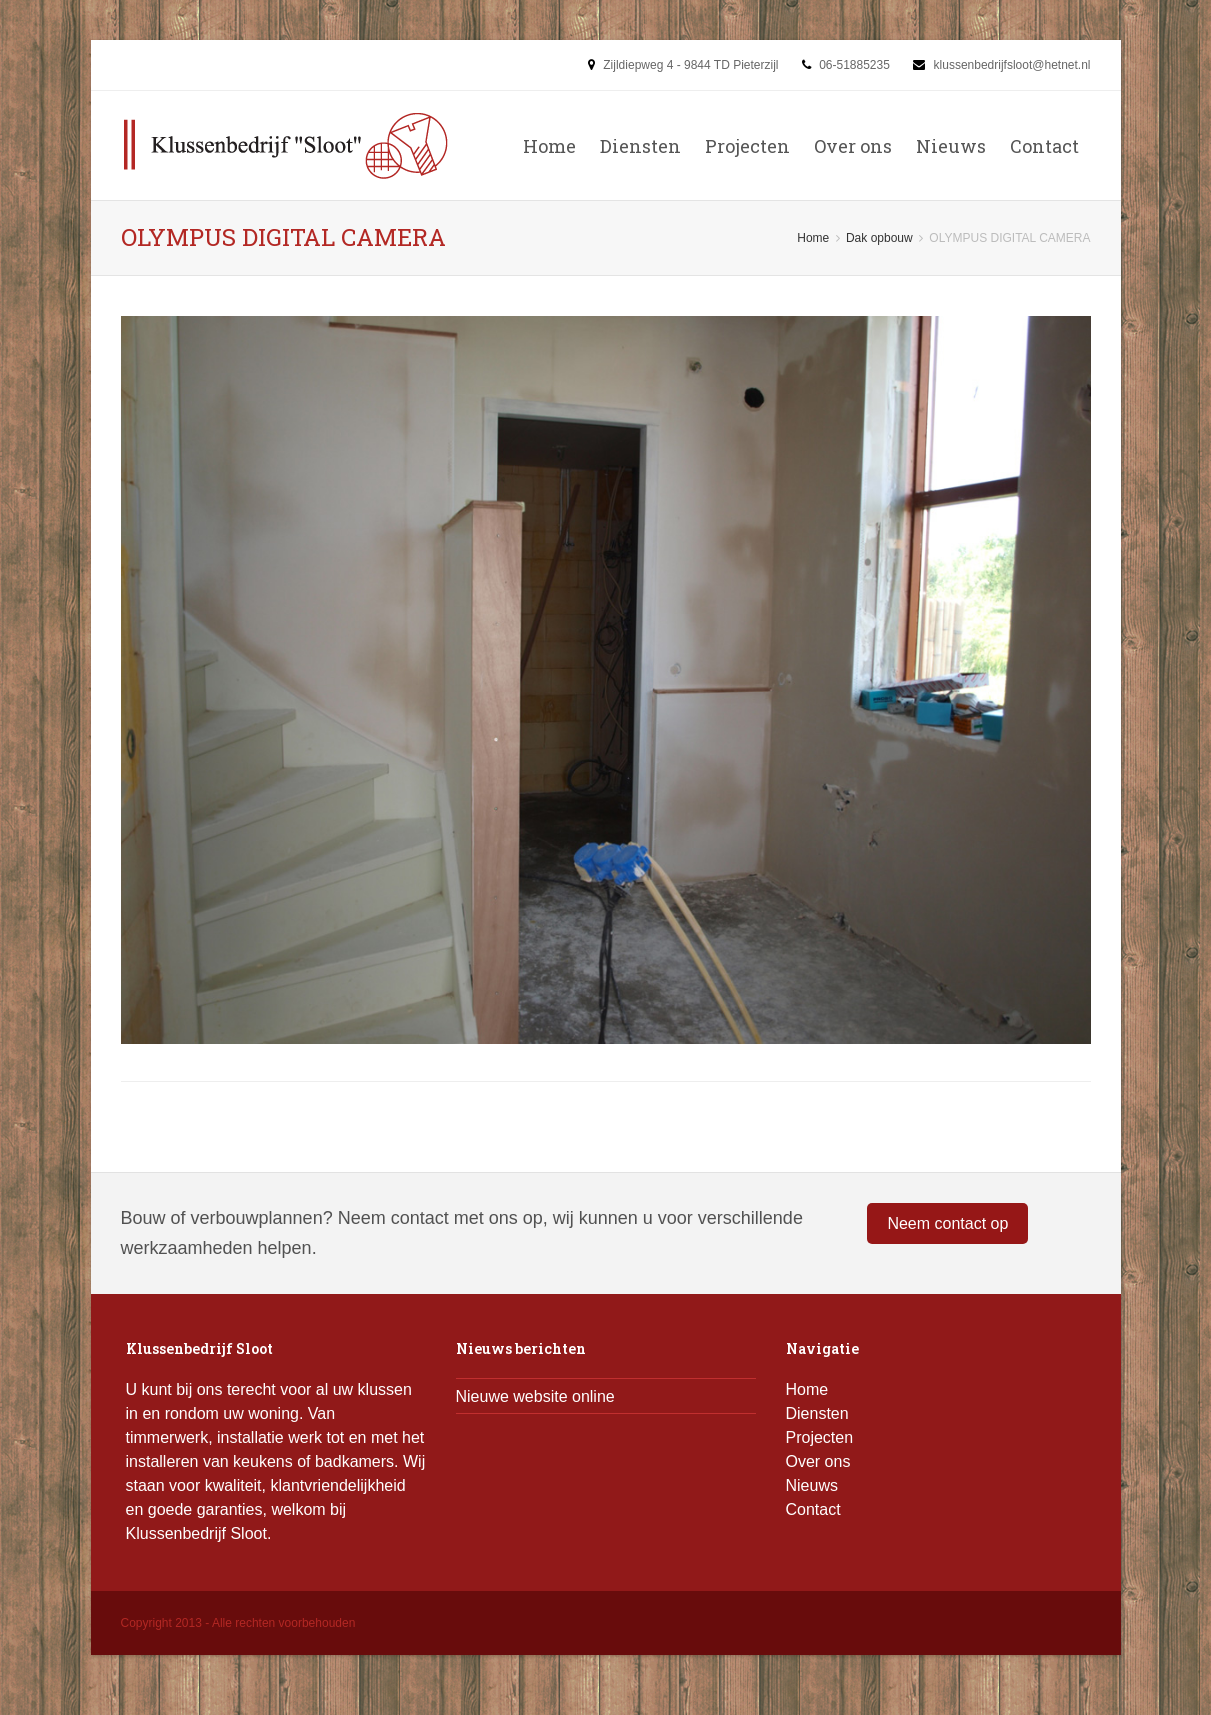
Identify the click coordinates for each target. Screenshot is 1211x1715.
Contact (1044, 146)
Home (549, 146)
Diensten (640, 146)
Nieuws (951, 146)
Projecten (747, 146)
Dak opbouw (879, 238)
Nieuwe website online (535, 1396)
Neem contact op (947, 1223)
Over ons (853, 146)
